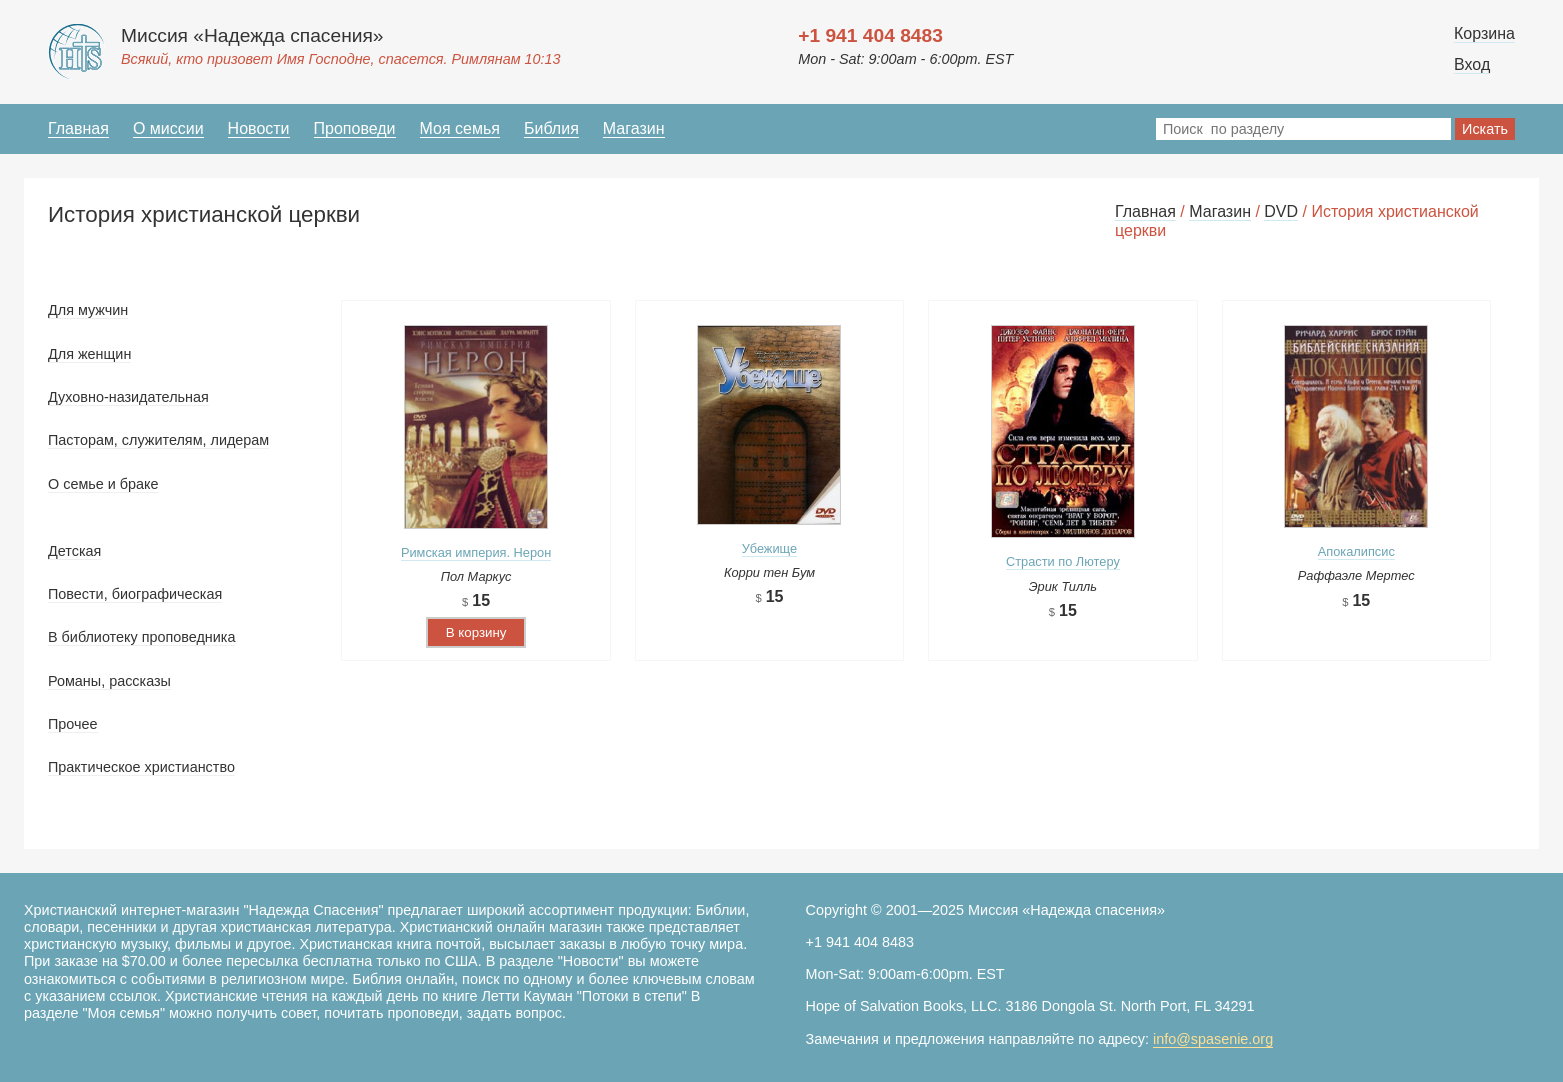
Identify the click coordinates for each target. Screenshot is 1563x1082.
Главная (78, 128)
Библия (551, 128)
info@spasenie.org (1213, 1039)
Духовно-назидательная (128, 397)
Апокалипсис (1356, 551)
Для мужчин (88, 310)
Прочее (73, 724)
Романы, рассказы (109, 681)
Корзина (1484, 33)
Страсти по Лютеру (1063, 561)
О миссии (168, 128)
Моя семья (460, 128)
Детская (74, 551)
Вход (1472, 64)
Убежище (769, 548)
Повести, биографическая (135, 594)
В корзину (476, 632)
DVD (1281, 211)
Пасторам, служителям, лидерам (158, 440)
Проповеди (355, 128)
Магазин (634, 128)
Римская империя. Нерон (476, 552)
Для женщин (89, 354)
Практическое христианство (141, 767)
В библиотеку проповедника (141, 637)
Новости (259, 128)
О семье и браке (103, 484)
